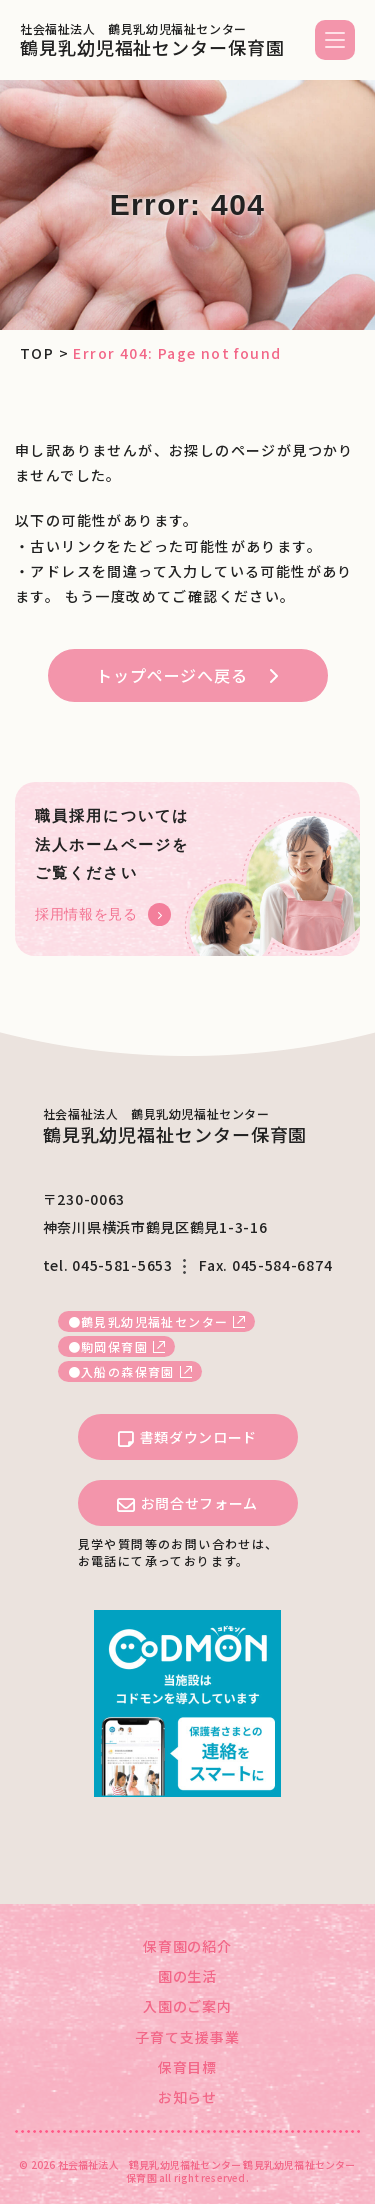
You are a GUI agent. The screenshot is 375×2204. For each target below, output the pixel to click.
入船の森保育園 (128, 1371)
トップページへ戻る (171, 675)
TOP (37, 353)
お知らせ (188, 2097)
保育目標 (188, 2067)
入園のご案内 (188, 2006)
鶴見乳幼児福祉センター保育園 (152, 40)
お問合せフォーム (187, 1504)
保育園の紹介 (188, 1946)
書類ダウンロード (187, 1438)
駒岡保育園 (114, 1346)
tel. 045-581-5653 (108, 1265)
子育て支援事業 (187, 2037)
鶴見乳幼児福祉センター (154, 1321)
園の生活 (188, 1976)
